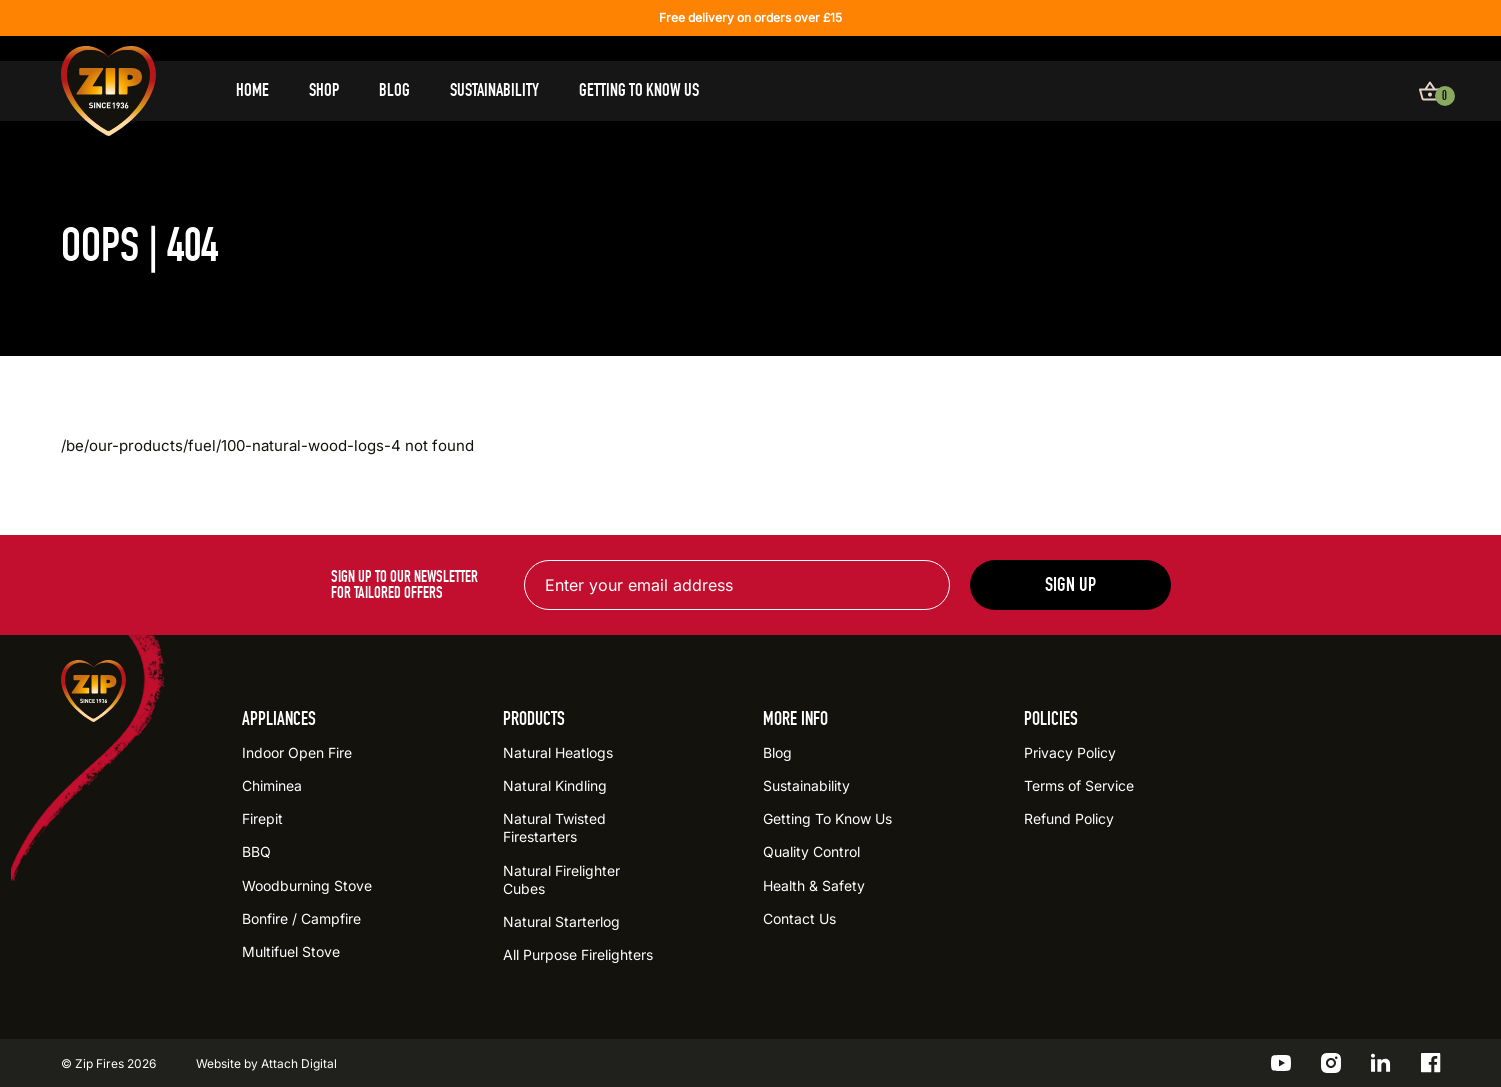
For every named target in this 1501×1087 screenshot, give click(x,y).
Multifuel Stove (291, 951)
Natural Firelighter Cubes (561, 879)
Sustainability (494, 90)
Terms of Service (1079, 785)
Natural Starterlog (561, 921)
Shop (324, 90)
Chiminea (272, 785)
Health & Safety (814, 885)
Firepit (262, 818)
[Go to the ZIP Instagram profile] (1331, 1063)
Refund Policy (1069, 818)
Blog (394, 90)
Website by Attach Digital (266, 1063)
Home (252, 90)
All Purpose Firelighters (578, 954)
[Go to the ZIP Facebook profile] (1431, 1063)
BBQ (256, 851)
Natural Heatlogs (558, 752)
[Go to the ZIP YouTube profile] (1281, 1063)
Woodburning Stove (307, 885)
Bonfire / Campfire (301, 918)
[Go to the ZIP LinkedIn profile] (1381, 1063)
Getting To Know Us (639, 90)
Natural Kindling (555, 785)
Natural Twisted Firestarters (554, 827)
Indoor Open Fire (297, 752)
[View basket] (1430, 91)
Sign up (1070, 584)
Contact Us (799, 918)
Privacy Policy (1070, 752)
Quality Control (811, 851)
